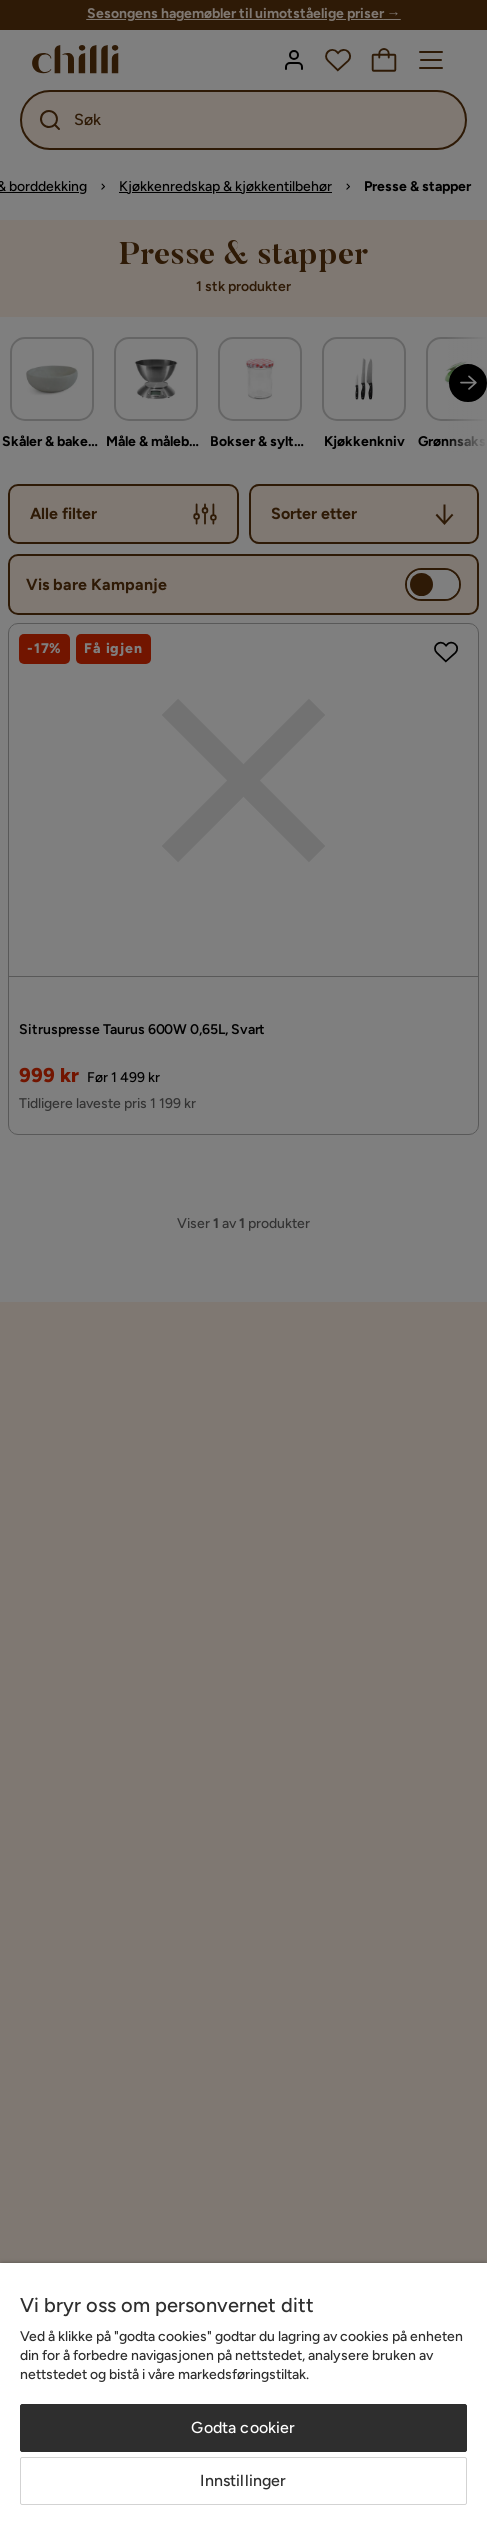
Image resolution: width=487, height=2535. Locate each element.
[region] (243, 2399)
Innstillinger (243, 2480)
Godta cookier (243, 2427)
